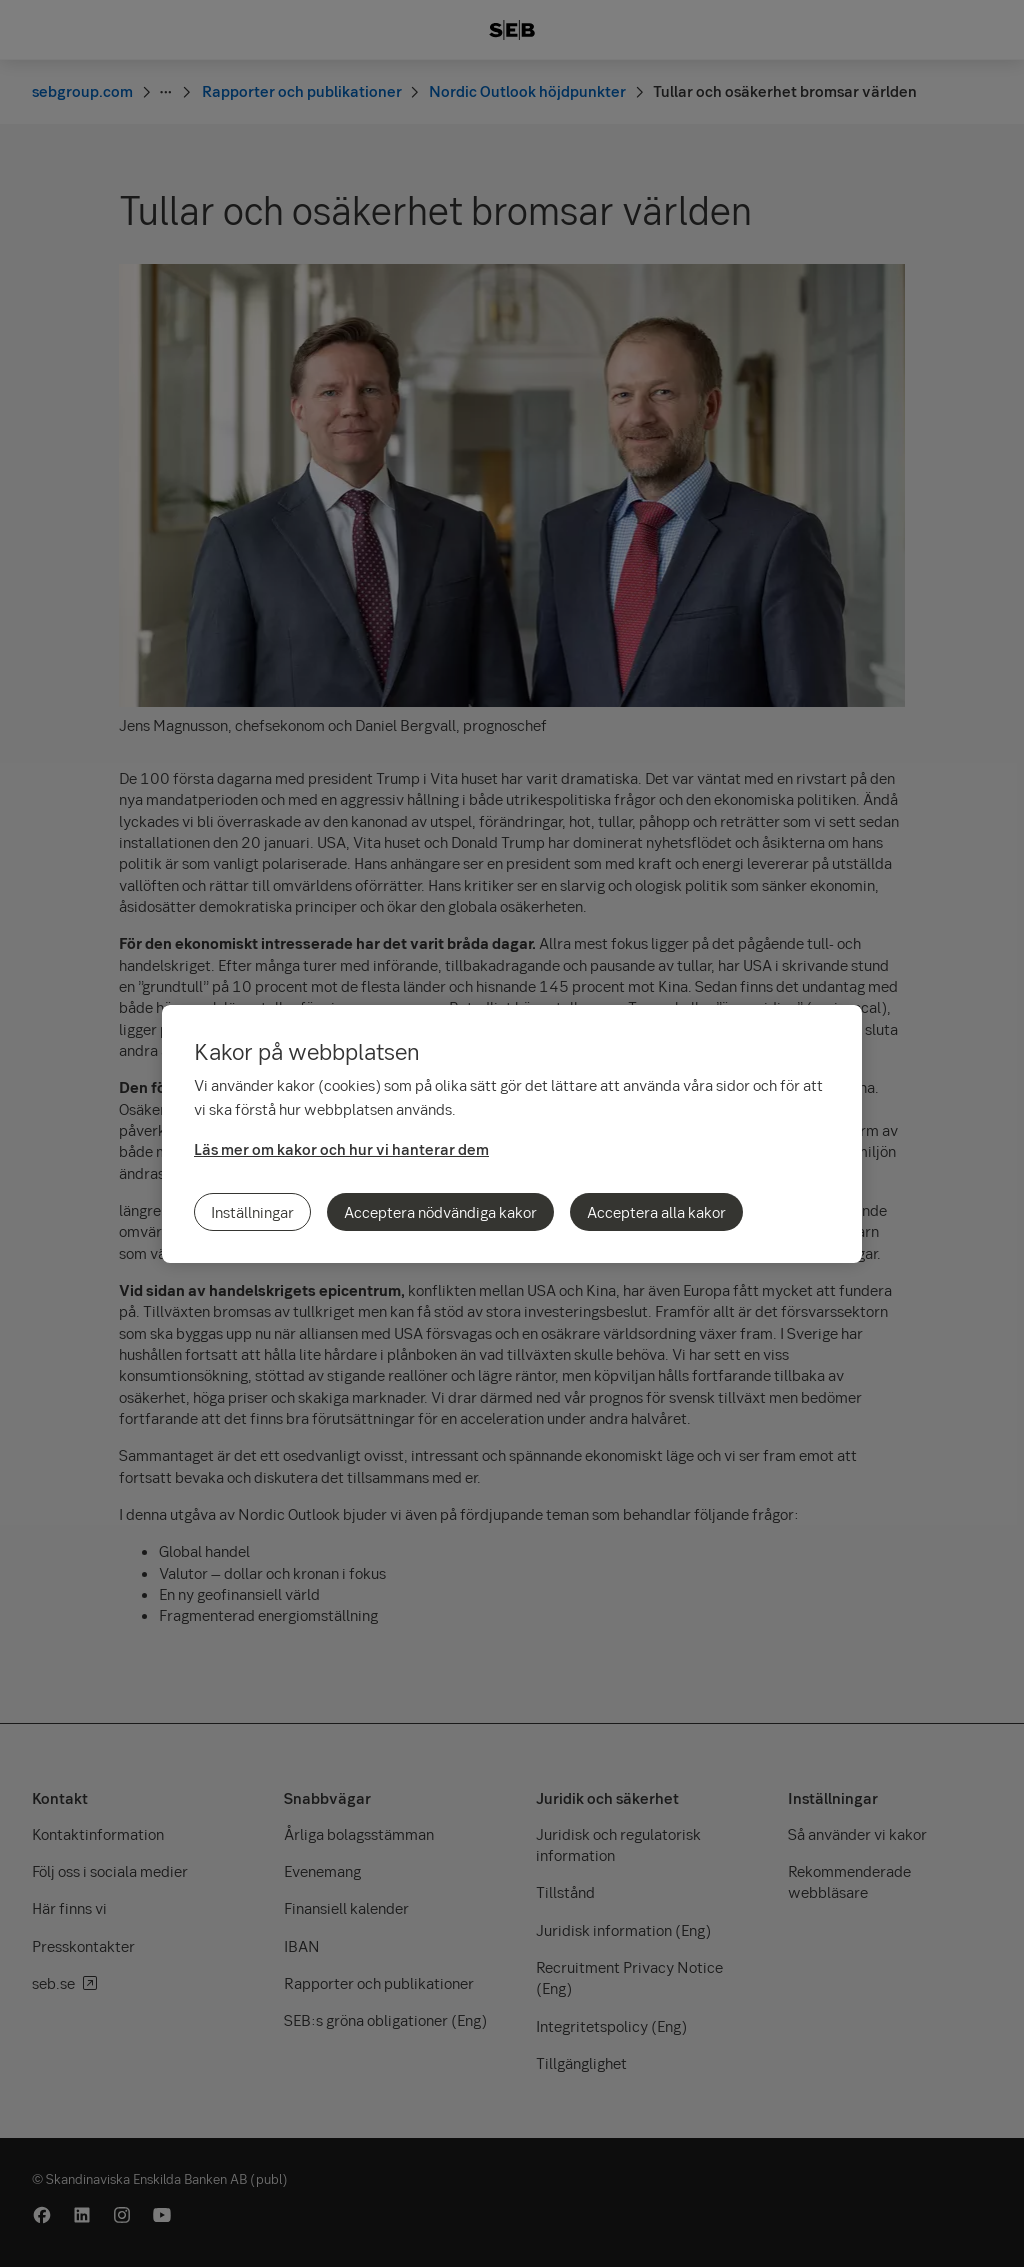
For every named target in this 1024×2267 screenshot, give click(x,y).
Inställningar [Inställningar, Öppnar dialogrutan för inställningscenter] (252, 1212)
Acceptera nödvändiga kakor (440, 1212)
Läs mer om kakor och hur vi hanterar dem (341, 1149)
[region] (512, 1134)
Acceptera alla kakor (656, 1212)
